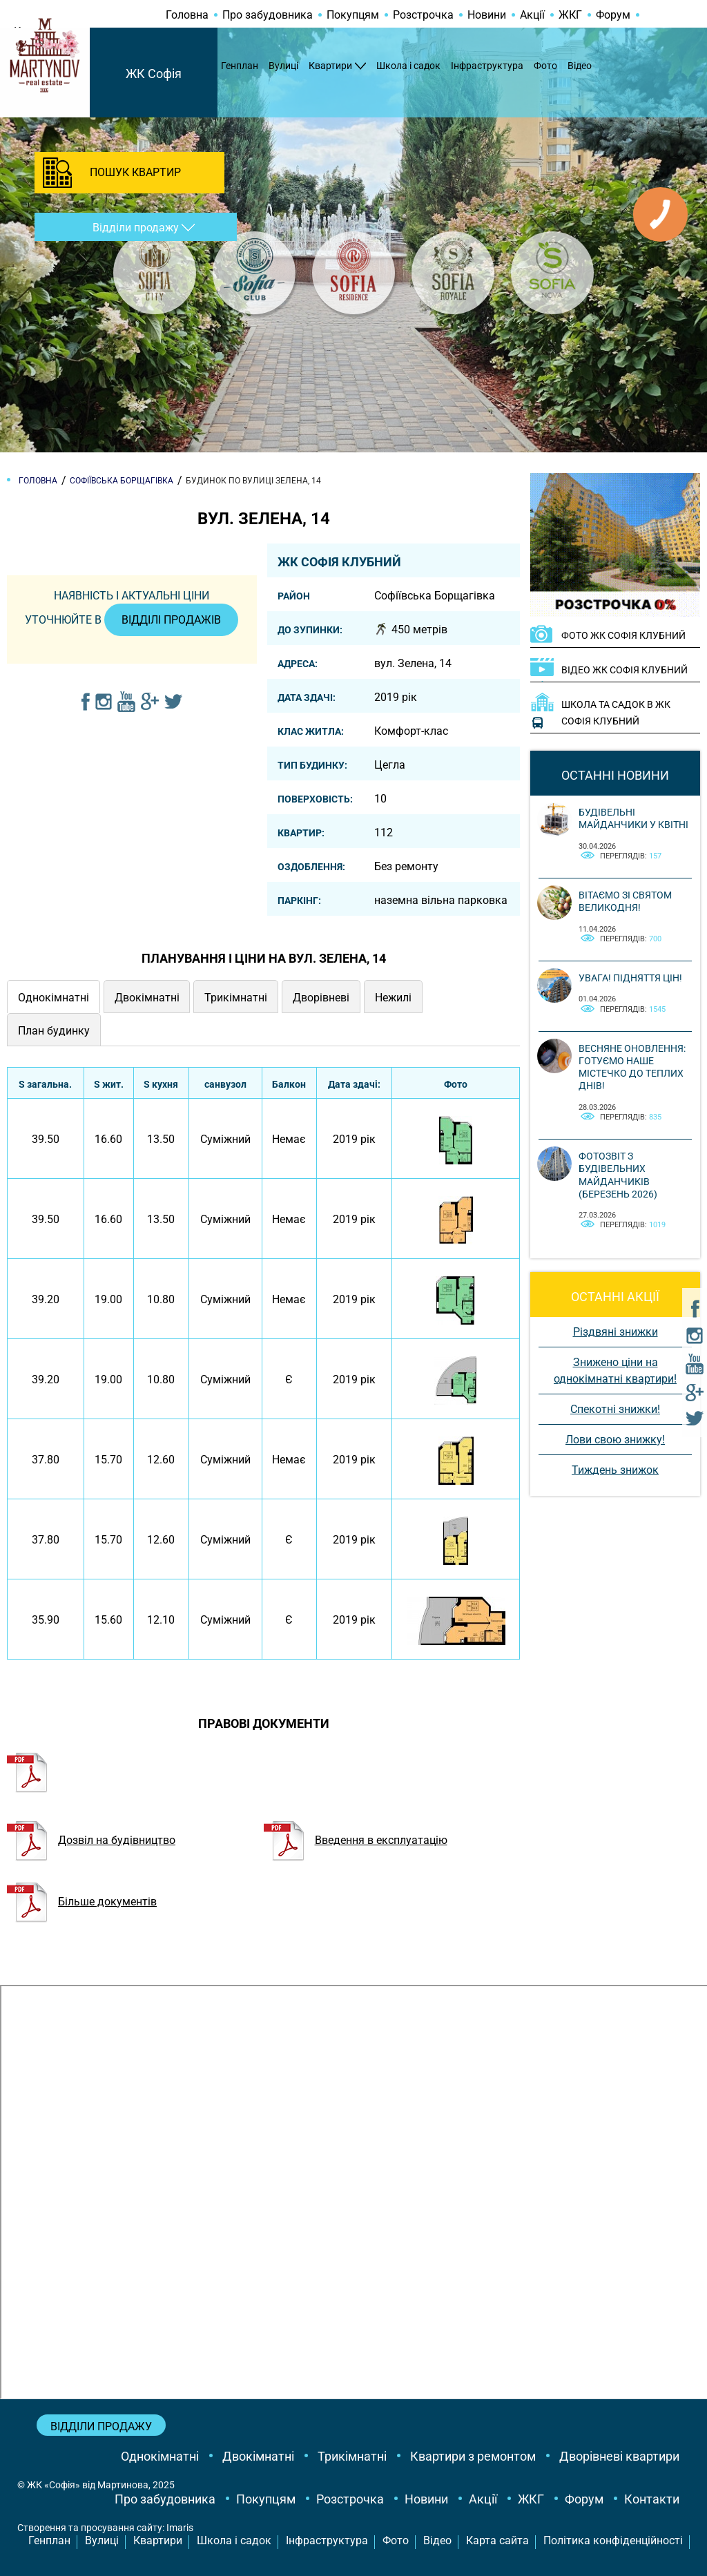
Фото (545, 65)
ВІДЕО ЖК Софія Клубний (624, 669)
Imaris (179, 2527)
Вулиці (283, 65)
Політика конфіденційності (613, 2540)
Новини (486, 14)
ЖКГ (570, 14)
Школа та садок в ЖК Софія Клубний (615, 713)
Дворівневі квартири (619, 2456)
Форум (613, 14)
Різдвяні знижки (615, 1331)
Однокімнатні (160, 2456)
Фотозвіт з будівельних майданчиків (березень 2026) (618, 1175)
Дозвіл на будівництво (91, 1840)
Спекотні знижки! (615, 1409)
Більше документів (82, 1901)
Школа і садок (408, 65)
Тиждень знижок (615, 1470)
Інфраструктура (487, 65)
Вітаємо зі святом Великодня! (625, 901)
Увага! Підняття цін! (630, 977)
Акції (532, 14)
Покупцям (353, 14)
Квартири (330, 65)
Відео (580, 65)
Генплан (239, 65)
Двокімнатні (258, 2456)
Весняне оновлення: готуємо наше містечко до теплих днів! (632, 1067)
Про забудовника (267, 14)
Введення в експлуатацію (355, 1840)
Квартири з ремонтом (473, 2456)
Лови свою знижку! (615, 1439)
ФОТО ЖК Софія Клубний (623, 635)
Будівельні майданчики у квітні (633, 818)
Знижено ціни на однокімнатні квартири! (615, 1370)
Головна (187, 14)
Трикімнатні (352, 2456)
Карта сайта (497, 2540)
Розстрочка (423, 14)
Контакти (651, 2499)
